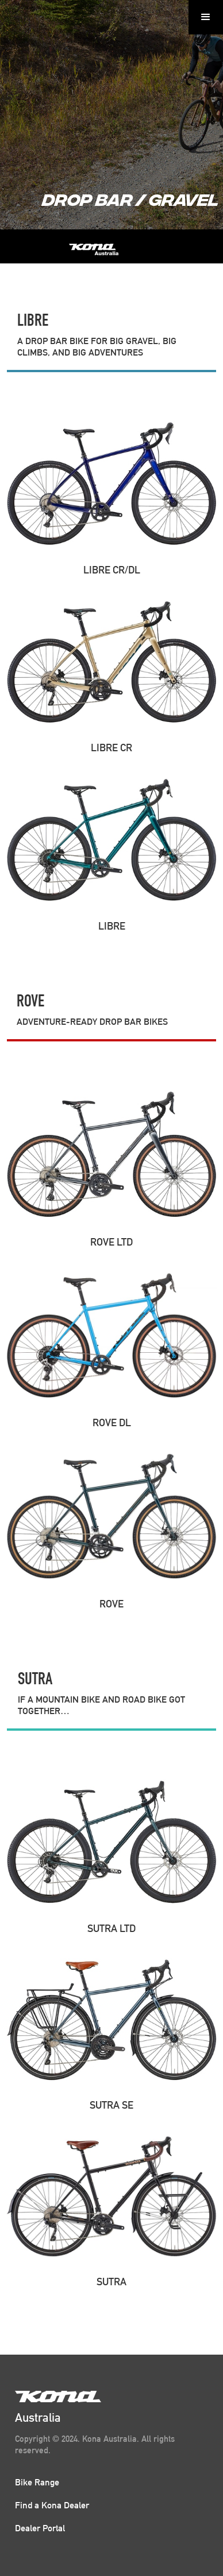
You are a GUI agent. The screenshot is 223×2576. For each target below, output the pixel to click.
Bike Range (37, 2482)
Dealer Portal (40, 2528)
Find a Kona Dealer (52, 2505)
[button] (206, 17)
